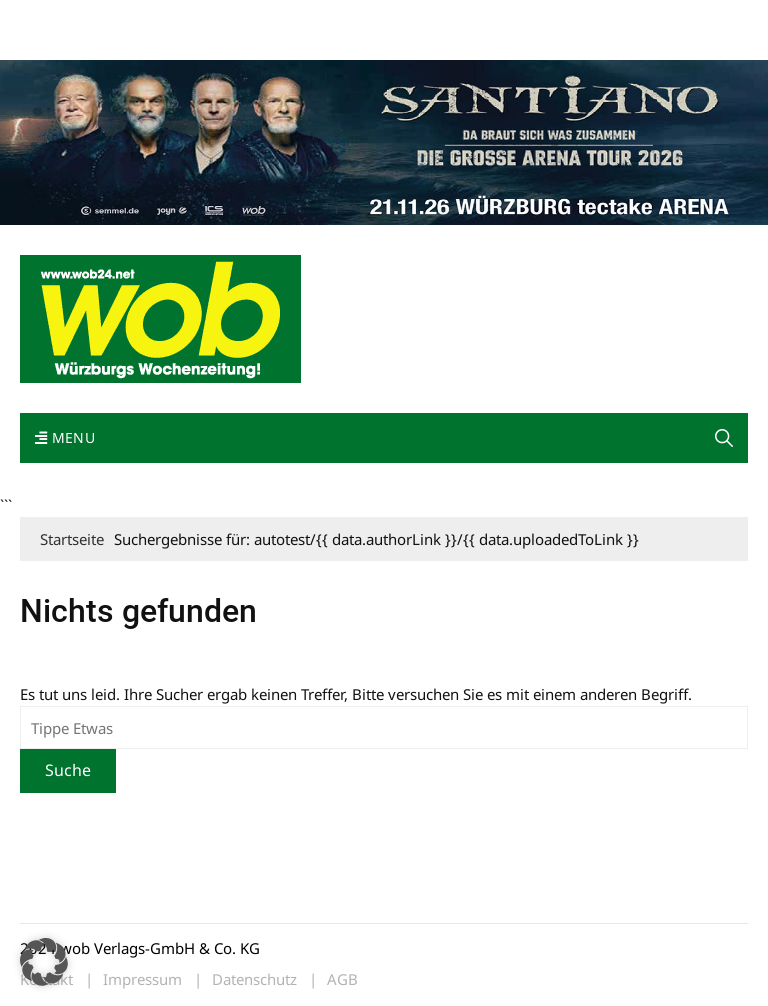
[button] (724, 438)
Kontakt (248, 18)
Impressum (316, 18)
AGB (342, 979)
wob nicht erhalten (158, 18)
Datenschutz (254, 979)
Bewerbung (54, 42)
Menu (65, 437)
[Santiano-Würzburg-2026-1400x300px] (384, 140)
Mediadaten (56, 18)
